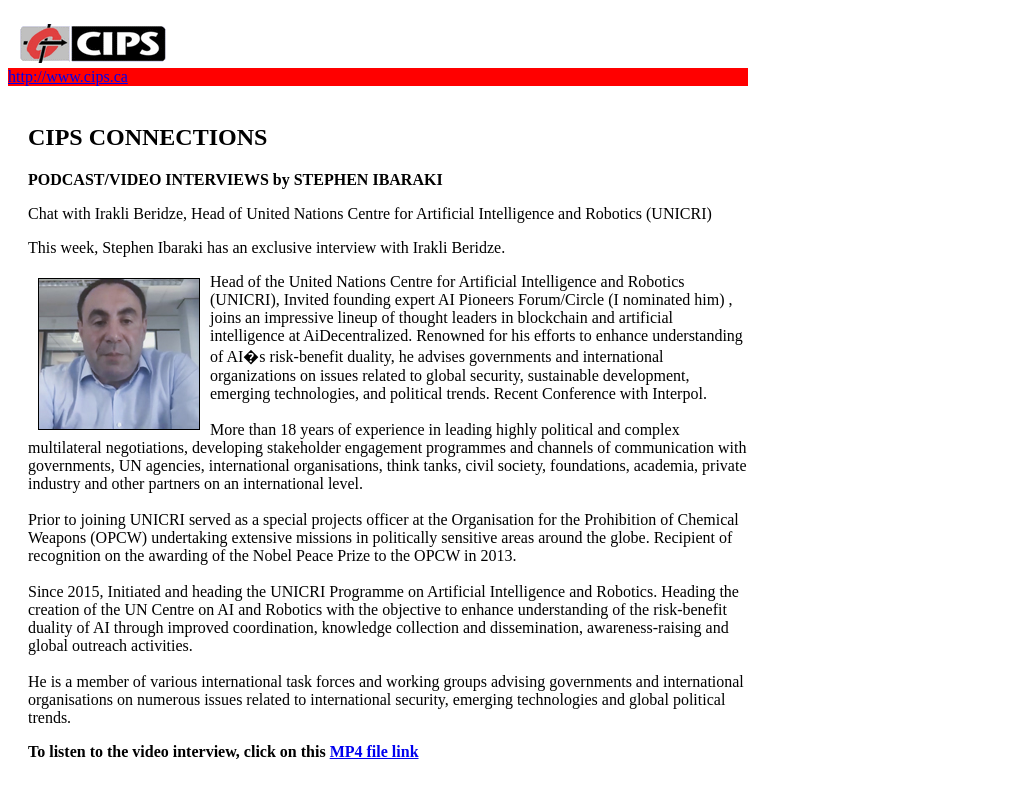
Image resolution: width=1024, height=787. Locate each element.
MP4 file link (374, 751)
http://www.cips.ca (68, 76)
